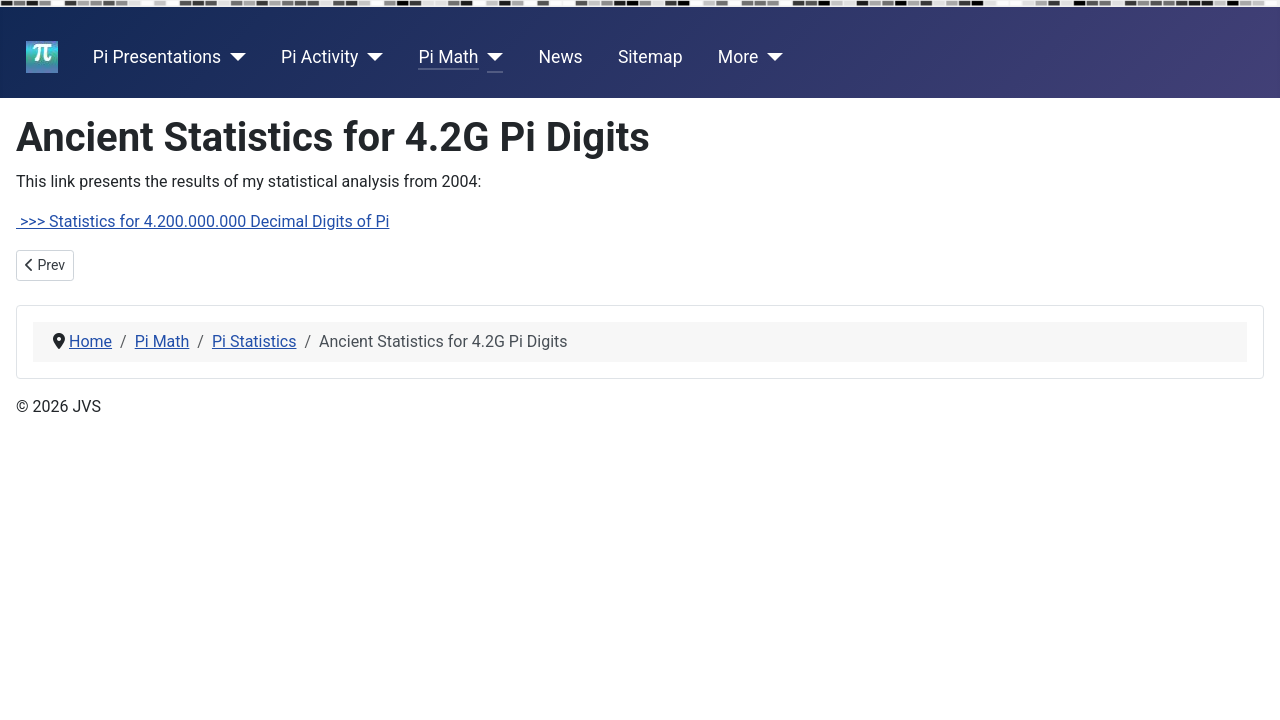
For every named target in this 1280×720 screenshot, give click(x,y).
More (738, 57)
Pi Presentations (157, 57)
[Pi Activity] (370, 57)
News (561, 57)
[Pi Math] (491, 57)
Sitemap (650, 57)
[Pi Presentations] (233, 57)
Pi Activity (319, 57)
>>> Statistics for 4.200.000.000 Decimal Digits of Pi (202, 221)
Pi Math (448, 57)
